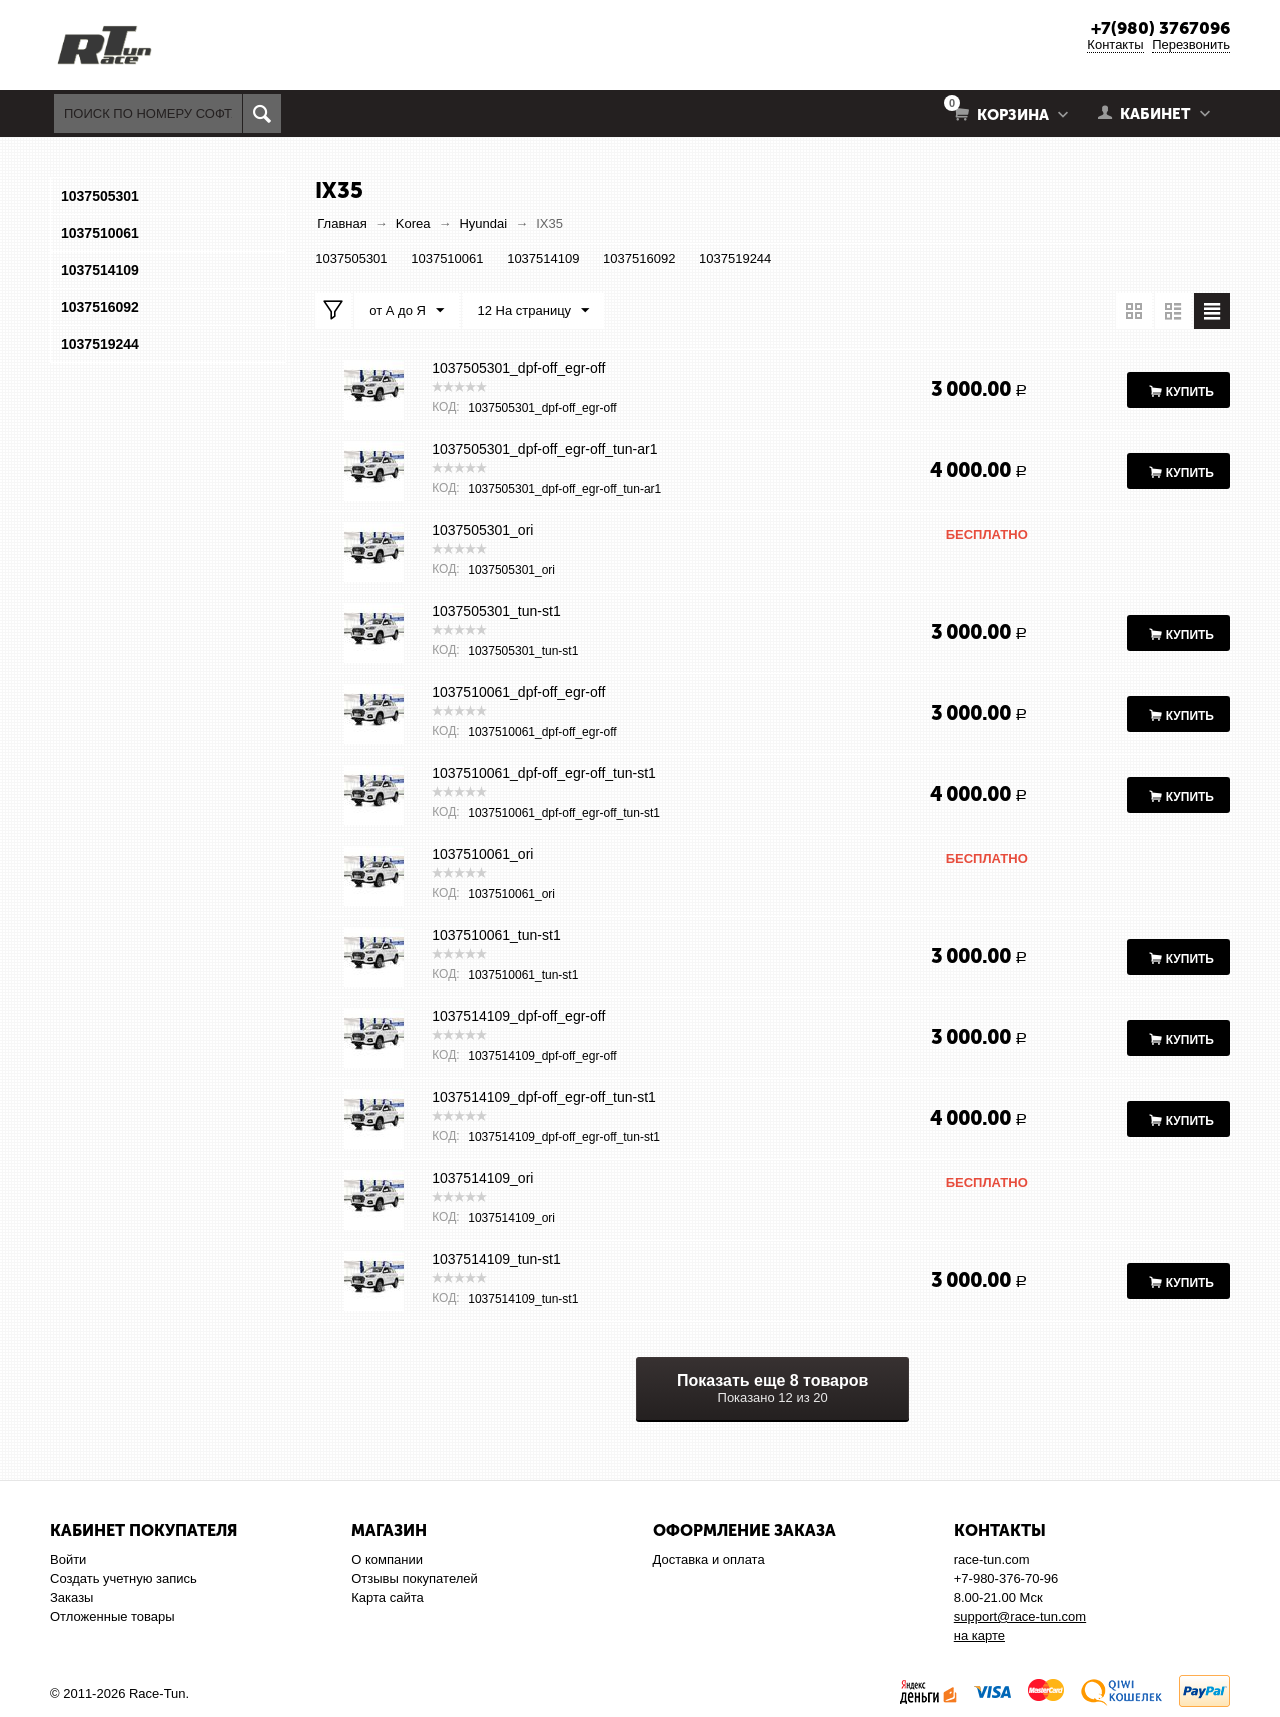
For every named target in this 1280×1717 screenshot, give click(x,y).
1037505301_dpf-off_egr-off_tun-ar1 (544, 449)
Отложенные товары (112, 1616)
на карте (979, 1635)
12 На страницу (534, 311)
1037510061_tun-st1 (496, 935)
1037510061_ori (482, 854)
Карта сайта (387, 1597)
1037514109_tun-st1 (496, 1259)
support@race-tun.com (1020, 1616)
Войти (68, 1559)
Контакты (1115, 44)
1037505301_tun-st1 (496, 611)
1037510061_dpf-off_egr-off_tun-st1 (544, 773)
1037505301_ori (482, 530)
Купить (1190, 392)
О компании (387, 1559)
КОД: (445, 407)
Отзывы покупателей (414, 1578)
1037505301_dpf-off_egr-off (518, 368)
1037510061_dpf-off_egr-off (518, 692)
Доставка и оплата (709, 1559)
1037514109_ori (482, 1178)
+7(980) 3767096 (1160, 28)
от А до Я (406, 311)
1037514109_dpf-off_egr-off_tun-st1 (544, 1097)
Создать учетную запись (123, 1578)
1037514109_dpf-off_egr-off (518, 1016)
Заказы (71, 1597)
